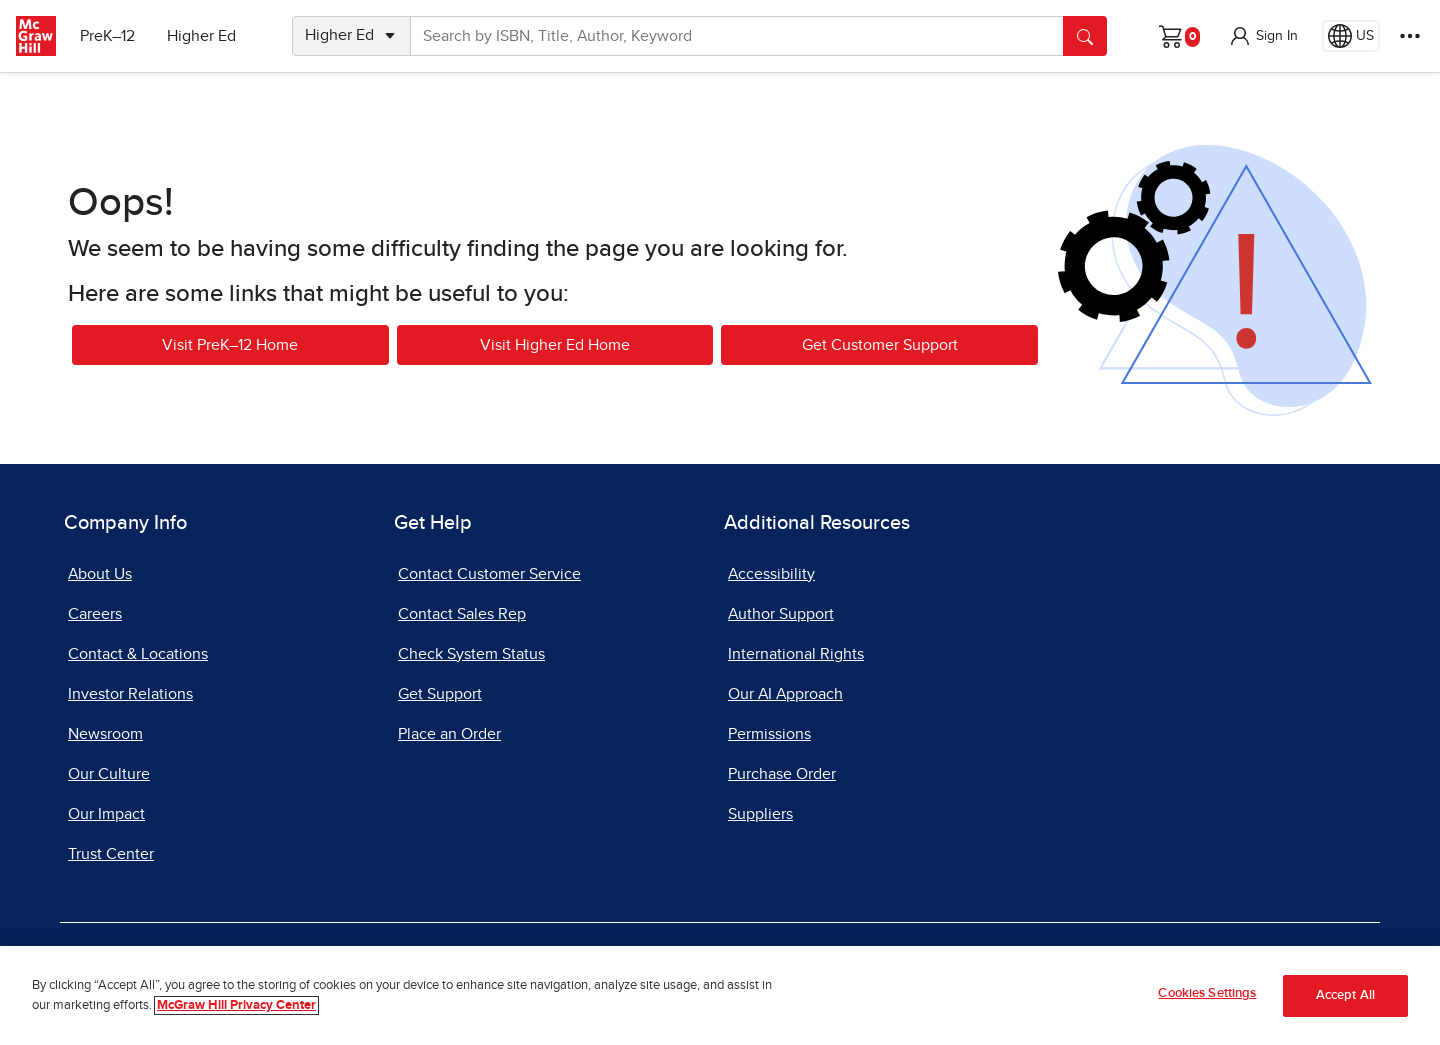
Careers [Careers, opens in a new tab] (95, 614)
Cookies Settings (1207, 993)
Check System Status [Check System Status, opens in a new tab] (471, 654)
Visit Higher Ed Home (555, 345)
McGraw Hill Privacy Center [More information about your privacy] (236, 1005)
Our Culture (109, 774)
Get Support (440, 694)
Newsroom (105, 734)
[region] (720, 995)
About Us (100, 574)
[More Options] (1410, 36)
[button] (1263, 36)
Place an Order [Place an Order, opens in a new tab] (449, 734)
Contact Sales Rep (462, 614)
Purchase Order (782, 774)
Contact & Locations (138, 654)
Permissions (769, 734)
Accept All (1345, 995)
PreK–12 (107, 36)
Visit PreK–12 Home (230, 345)
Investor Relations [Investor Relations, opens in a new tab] (130, 694)
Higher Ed (201, 36)
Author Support (781, 614)
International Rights (796, 654)
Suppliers (760, 814)
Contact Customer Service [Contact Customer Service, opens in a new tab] (489, 574)
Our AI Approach (785, 694)
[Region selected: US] (1351, 36)
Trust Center (111, 854)
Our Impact (106, 814)
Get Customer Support (880, 345)
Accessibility (771, 574)
